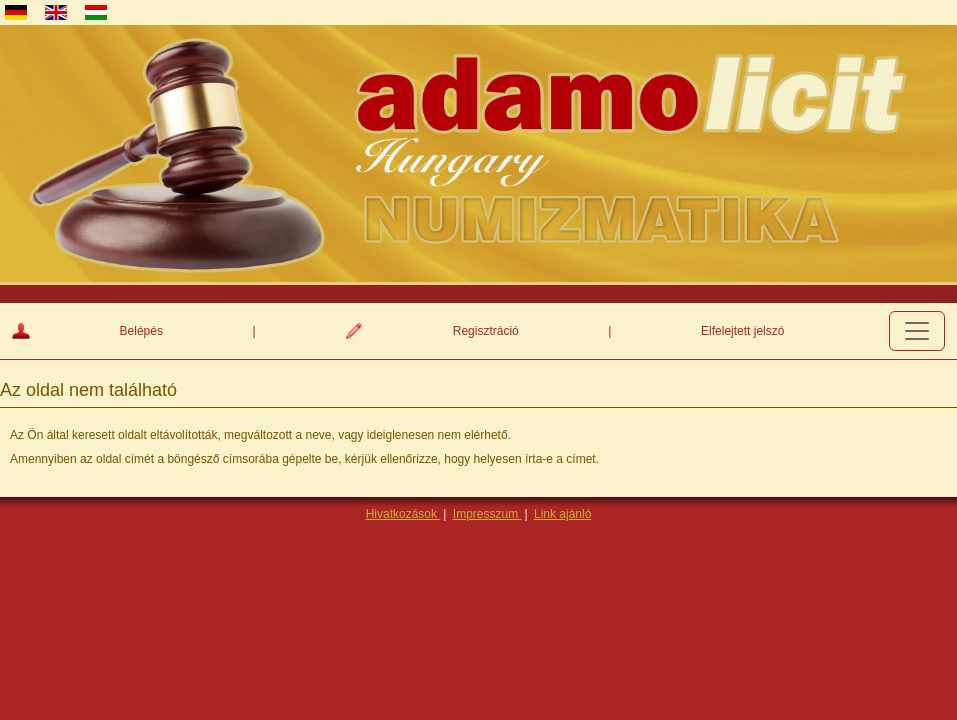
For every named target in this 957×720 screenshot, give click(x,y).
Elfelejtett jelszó (742, 331)
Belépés (141, 331)
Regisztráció (486, 331)
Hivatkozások (403, 514)
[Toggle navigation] (917, 331)
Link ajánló (562, 514)
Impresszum (487, 514)
